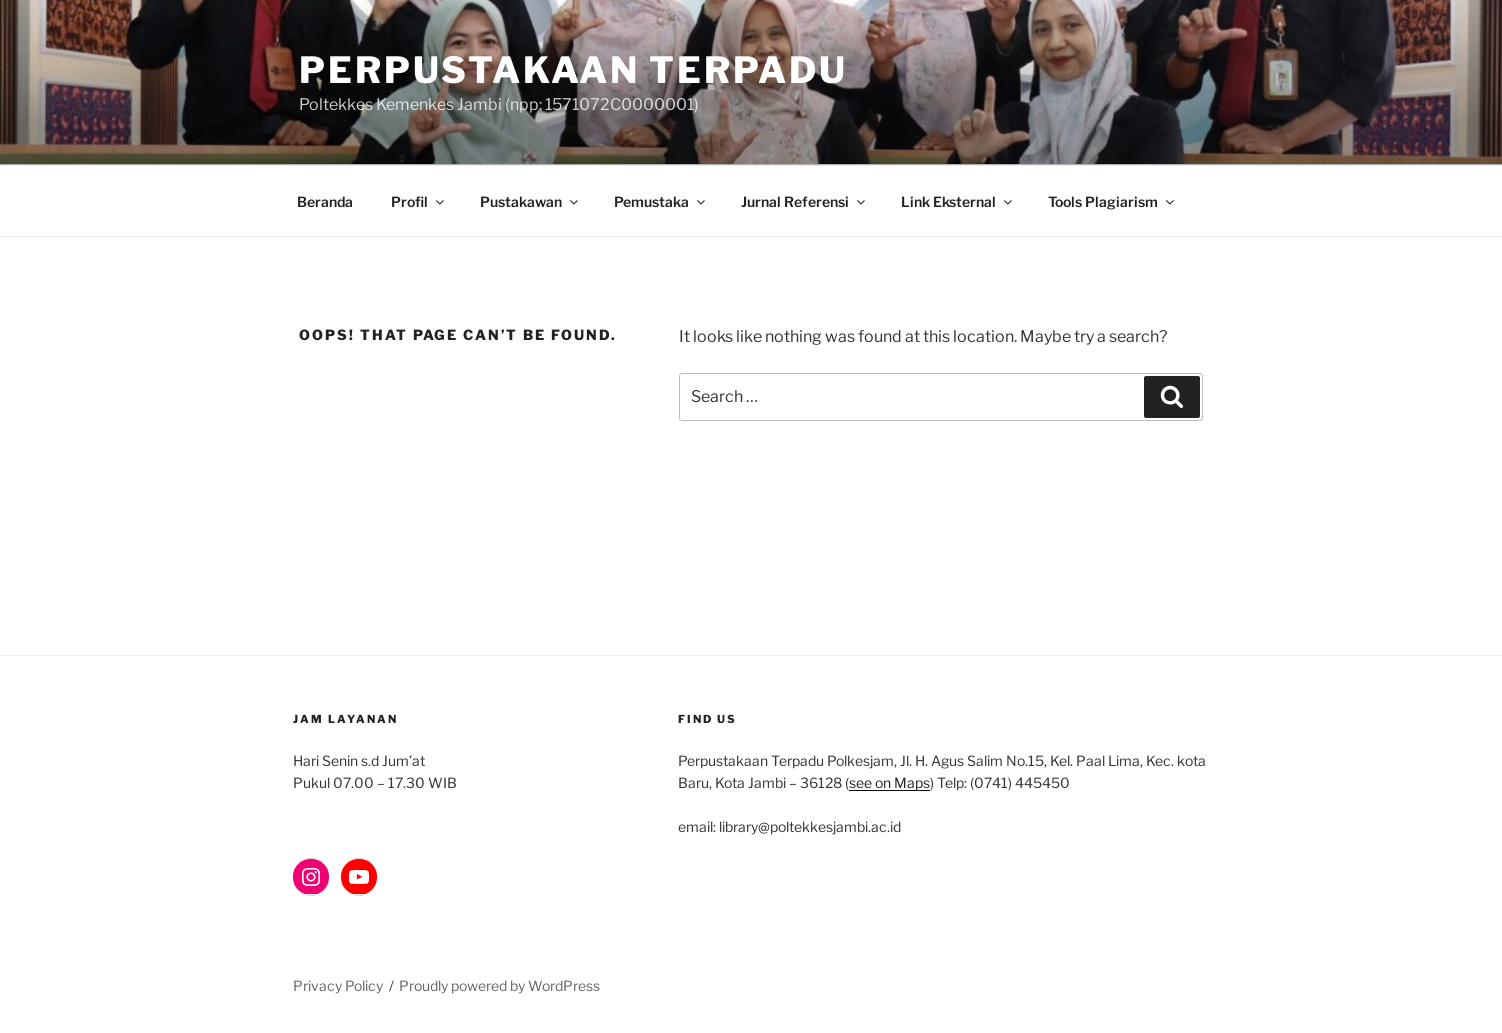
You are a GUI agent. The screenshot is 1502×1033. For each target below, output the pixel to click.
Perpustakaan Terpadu (573, 70)
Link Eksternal (958, 201)
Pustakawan (530, 201)
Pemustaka (661, 201)
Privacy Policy (338, 985)
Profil (419, 201)
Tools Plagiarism (1112, 201)
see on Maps (889, 782)
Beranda (325, 201)
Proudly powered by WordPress (499, 985)
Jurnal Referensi (804, 201)
